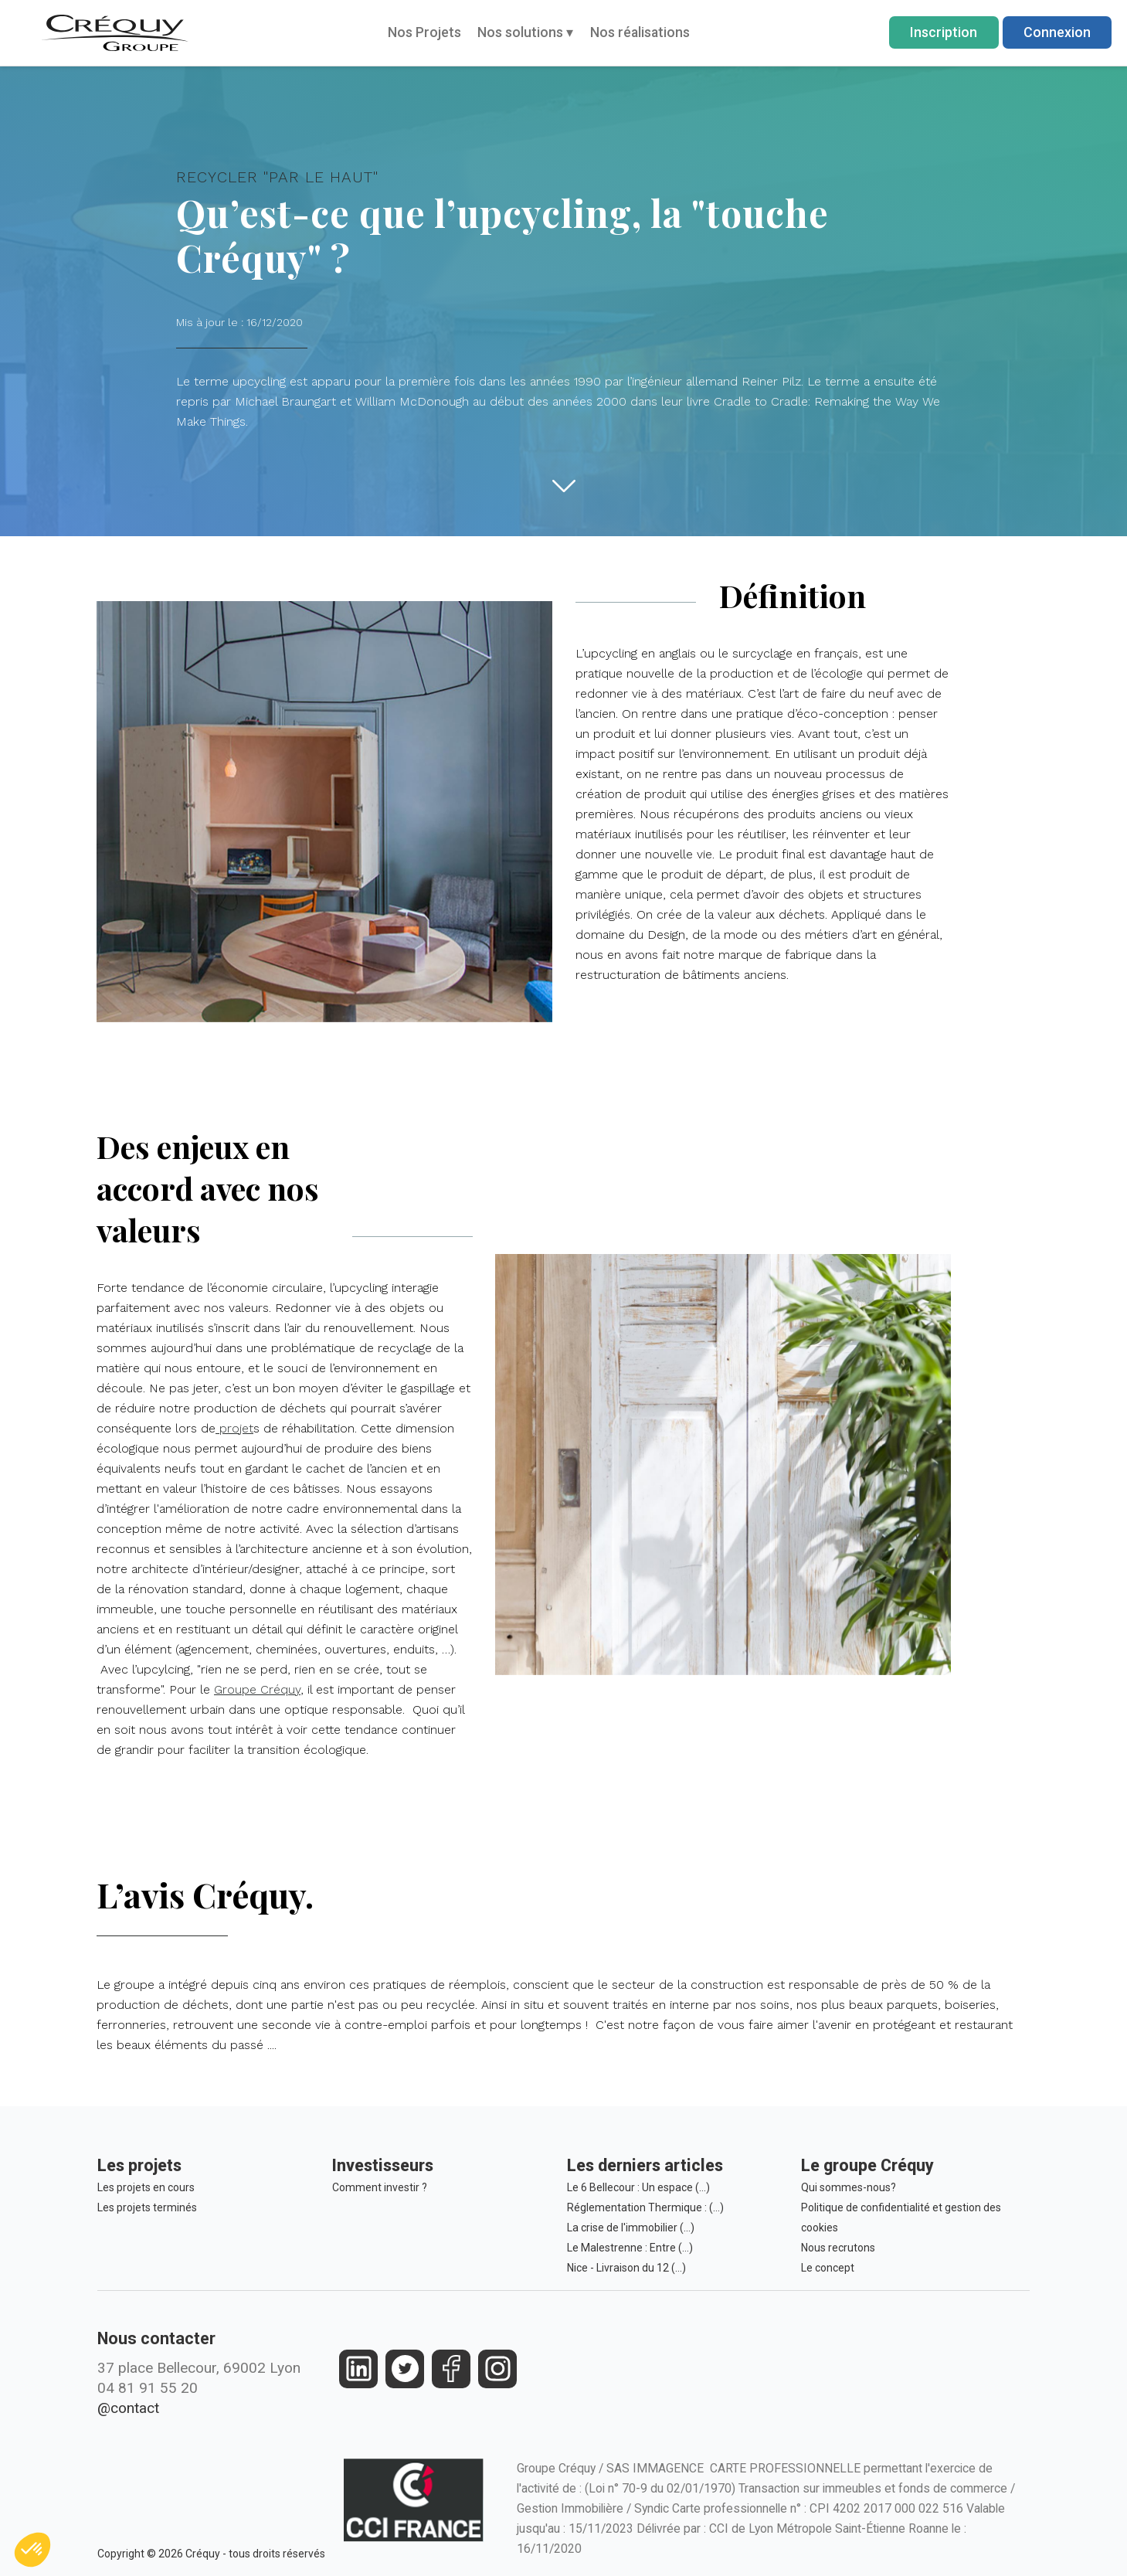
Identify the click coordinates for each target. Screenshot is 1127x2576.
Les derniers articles (645, 2165)
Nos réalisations (640, 32)
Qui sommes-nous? (848, 2187)
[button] (32, 2549)
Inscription (943, 32)
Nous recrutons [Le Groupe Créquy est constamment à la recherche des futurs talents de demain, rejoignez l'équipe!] (838, 2247)
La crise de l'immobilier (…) (630, 2227)
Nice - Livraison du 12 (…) (626, 2268)
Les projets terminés (147, 2207)
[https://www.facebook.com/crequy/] (451, 2368)
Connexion (1057, 32)
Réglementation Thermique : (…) (645, 2207)
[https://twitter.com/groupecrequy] (405, 2368)
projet (244, 1435)
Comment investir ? (379, 2187)
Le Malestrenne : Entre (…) (630, 2247)
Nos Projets (424, 32)
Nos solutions (525, 32)
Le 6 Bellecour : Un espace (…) (638, 2187)
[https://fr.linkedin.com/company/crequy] (358, 2368)
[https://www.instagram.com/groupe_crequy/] (497, 2368)
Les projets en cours (146, 2187)
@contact (128, 2408)
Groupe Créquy (262, 1644)
